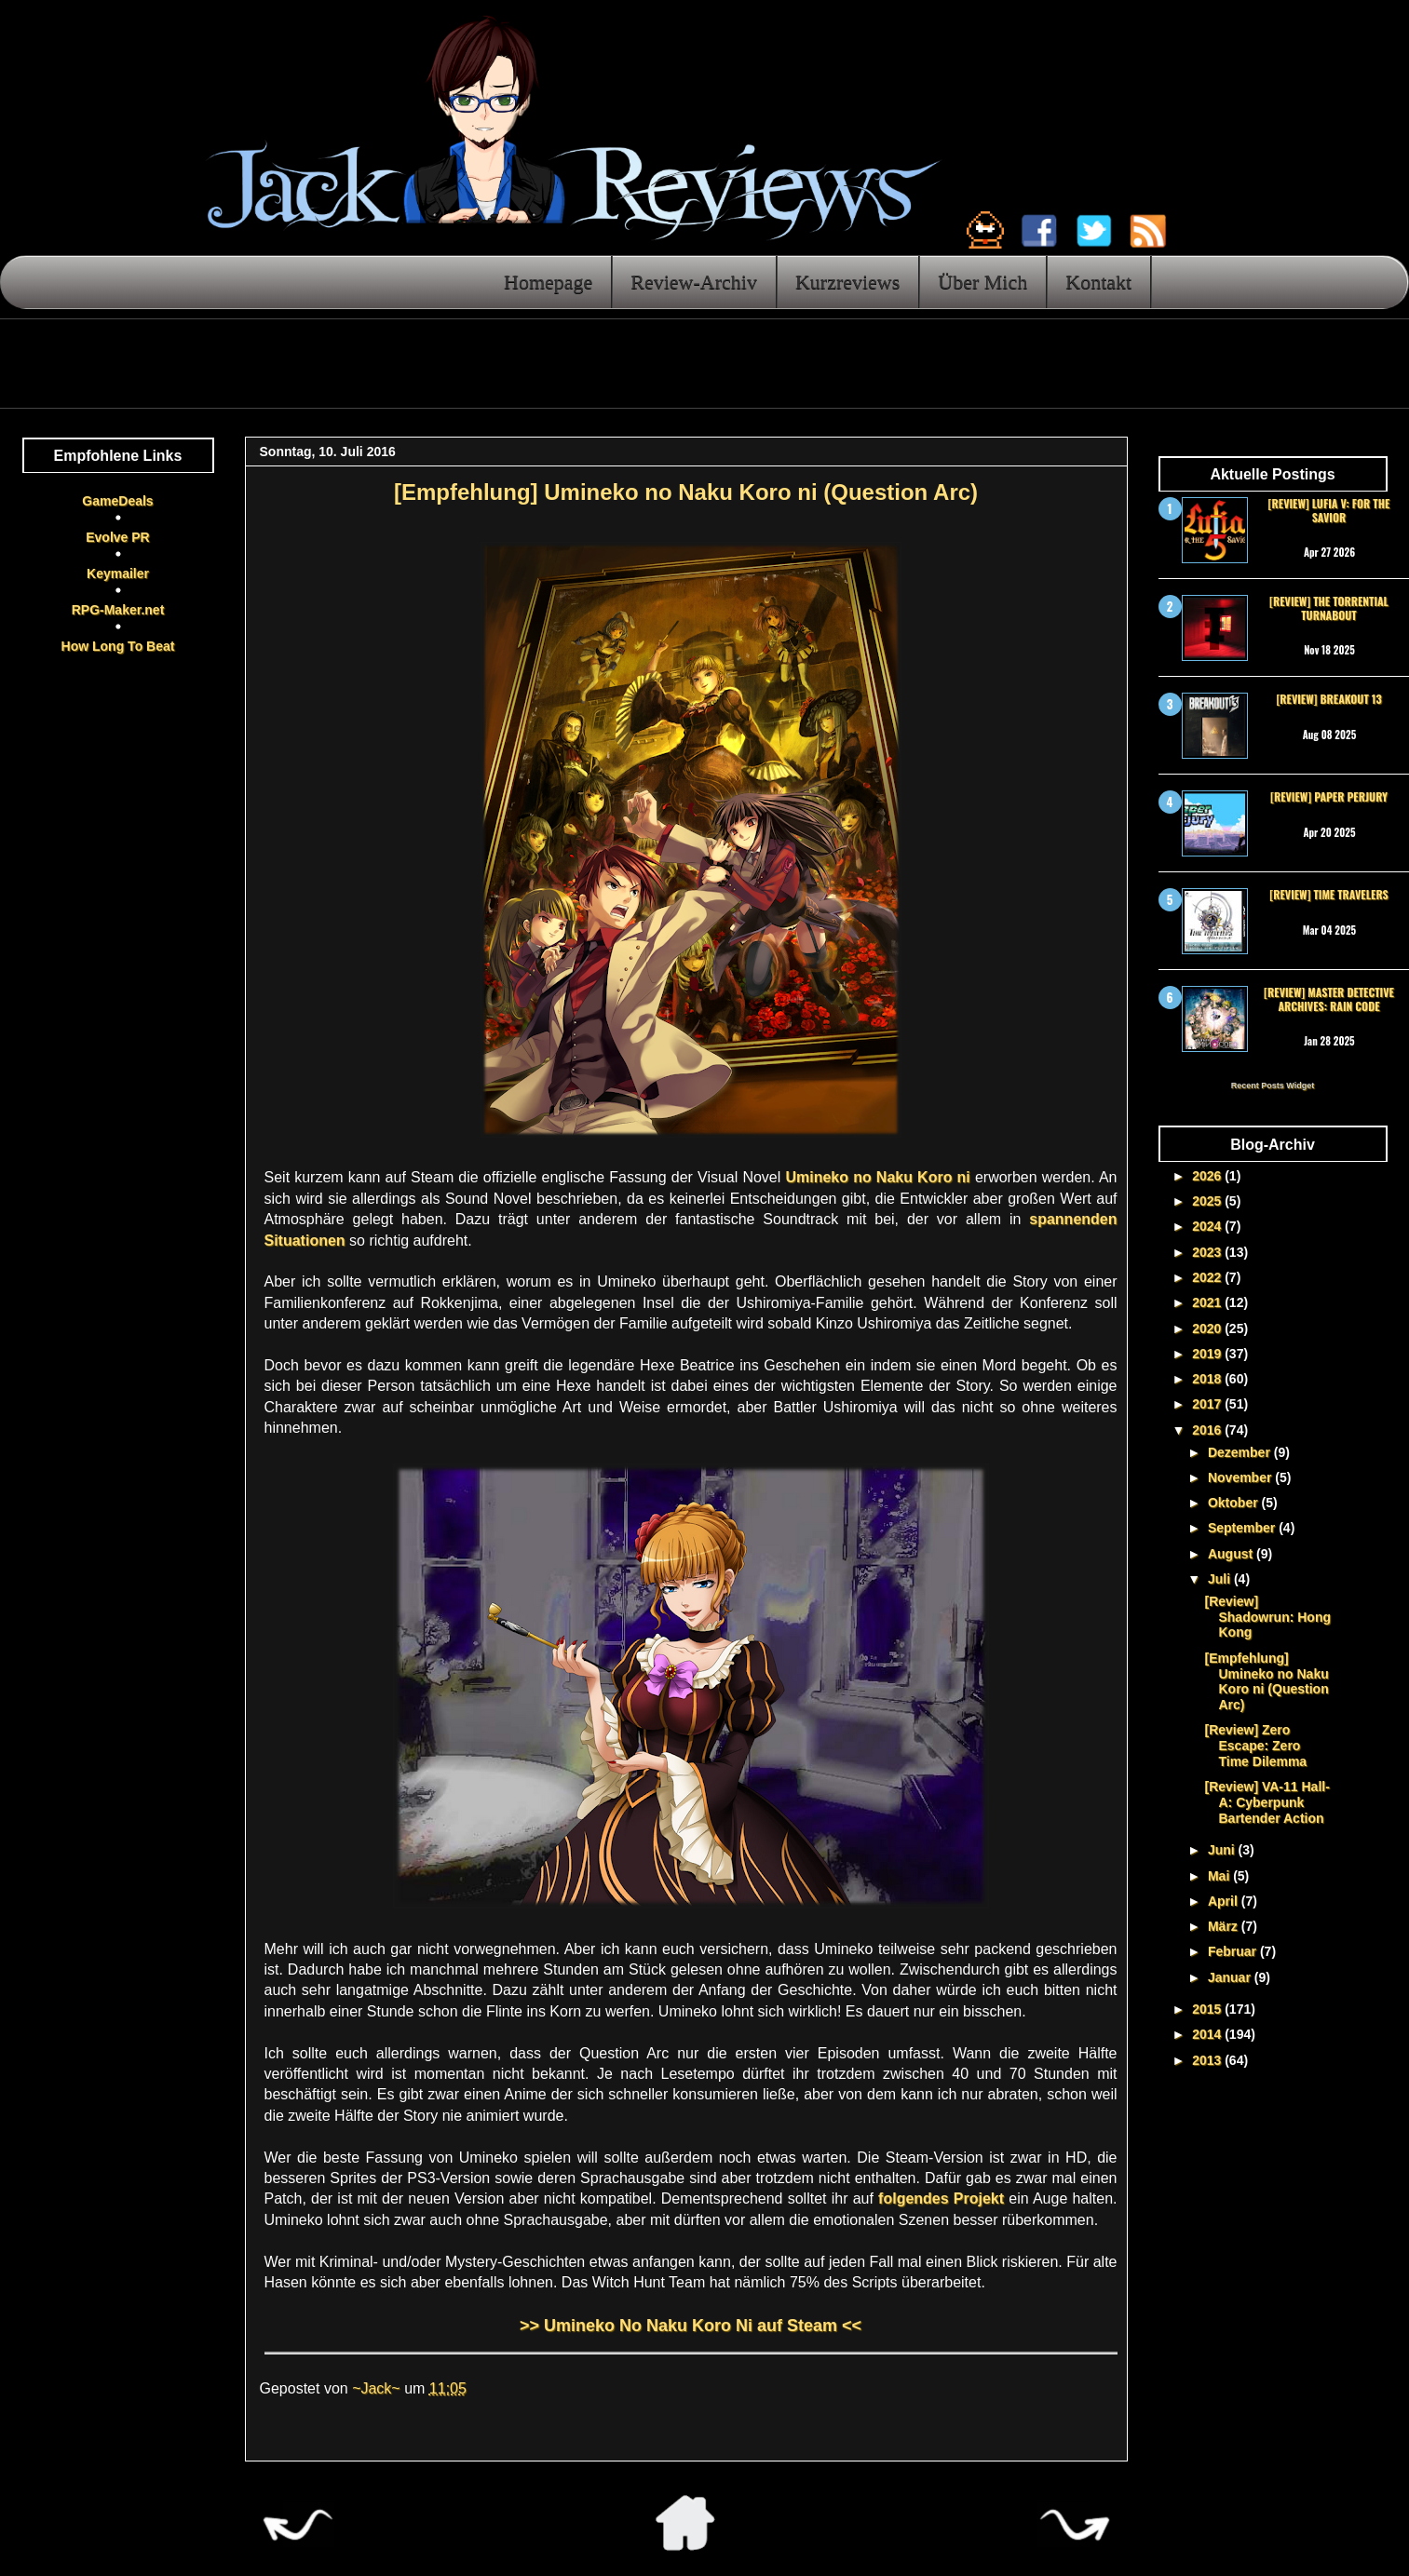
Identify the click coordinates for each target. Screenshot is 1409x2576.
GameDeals (117, 500)
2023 (1208, 1252)
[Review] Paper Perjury (1329, 796)
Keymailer (118, 573)
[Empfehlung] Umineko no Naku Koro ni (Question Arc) (1266, 1681)
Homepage (548, 281)
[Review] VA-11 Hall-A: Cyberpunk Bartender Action (1266, 1802)
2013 (1208, 2060)
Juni (1223, 1849)
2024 (1208, 1226)
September (1243, 1527)
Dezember (1241, 1452)
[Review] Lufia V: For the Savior (1329, 509)
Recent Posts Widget (1272, 1085)
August (1232, 1553)
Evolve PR (117, 537)
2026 (1208, 1175)
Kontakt (1098, 281)
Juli (1221, 1578)
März (1224, 1926)
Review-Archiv (693, 281)
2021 (1208, 1302)
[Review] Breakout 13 (1328, 699)
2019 (1208, 1353)
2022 (1208, 1277)
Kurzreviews (847, 281)
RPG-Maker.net (118, 609)
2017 (1208, 1403)
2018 (1208, 1378)
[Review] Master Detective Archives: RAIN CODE (1329, 998)
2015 (1208, 2009)
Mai (1220, 1875)
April (1224, 1901)
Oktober (1235, 1502)
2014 (1208, 2034)
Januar (1231, 1977)
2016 (1208, 1430)
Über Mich (982, 281)
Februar (1234, 1951)
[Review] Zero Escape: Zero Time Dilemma (1255, 1745)
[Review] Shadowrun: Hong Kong (1267, 1617)
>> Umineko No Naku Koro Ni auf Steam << (690, 2325)
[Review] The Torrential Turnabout (1329, 607)
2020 (1208, 1328)
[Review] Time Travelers (1328, 894)
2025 (1208, 1201)
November (1241, 1477)
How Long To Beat (118, 646)
